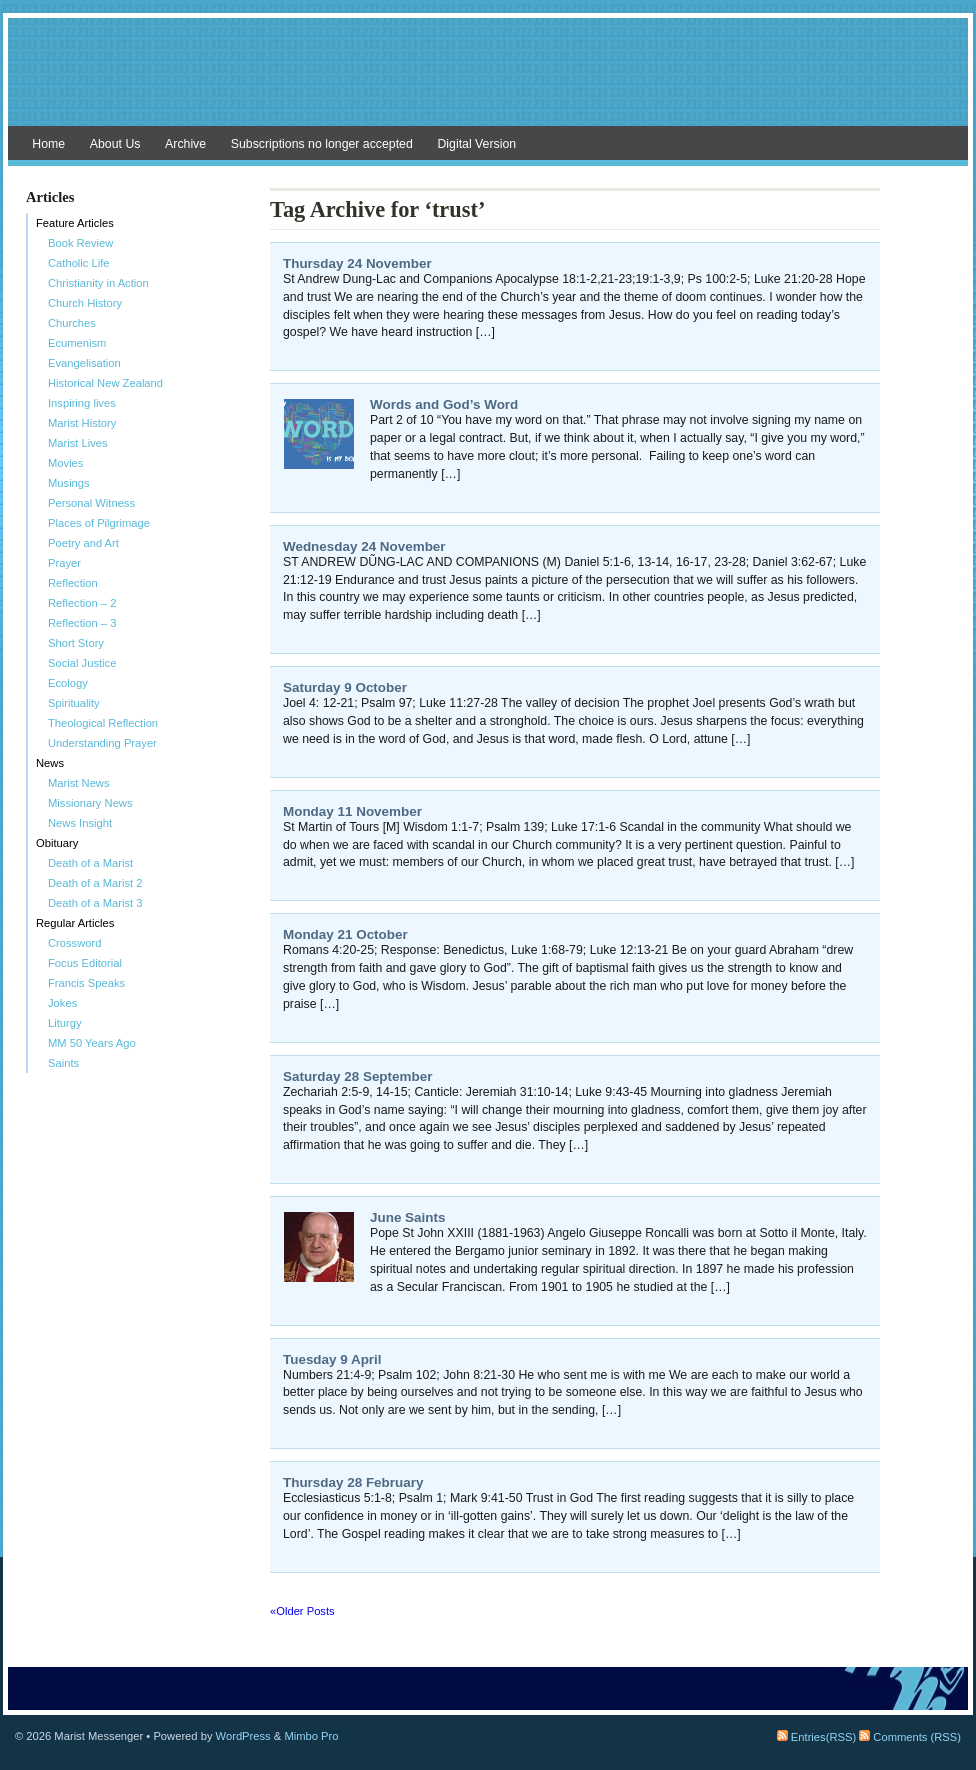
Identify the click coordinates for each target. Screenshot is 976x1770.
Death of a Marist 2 (95, 883)
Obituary (57, 843)
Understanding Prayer (102, 743)
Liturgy (65, 1023)
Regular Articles (75, 923)
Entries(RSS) (816, 1737)
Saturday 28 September (357, 1076)
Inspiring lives (82, 403)
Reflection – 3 (82, 623)
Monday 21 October (345, 934)
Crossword (74, 943)
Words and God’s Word (444, 404)
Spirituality (74, 703)
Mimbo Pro (311, 1736)
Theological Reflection (103, 723)
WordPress (243, 1736)
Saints (63, 1063)
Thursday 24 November (357, 263)
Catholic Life (79, 263)
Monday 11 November (352, 811)
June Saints (407, 1217)
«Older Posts (302, 1611)
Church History (85, 303)
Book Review (80, 243)
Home (48, 144)
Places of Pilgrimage (99, 523)
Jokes (62, 1003)
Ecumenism (77, 343)
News (50, 763)
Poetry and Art (83, 543)
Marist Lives (78, 443)
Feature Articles (75, 223)
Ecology (68, 683)
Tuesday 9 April (332, 1359)
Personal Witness (91, 503)
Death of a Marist (90, 863)
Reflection (73, 583)
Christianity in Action (98, 283)
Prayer (64, 563)
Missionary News (90, 803)
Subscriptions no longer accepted (322, 144)
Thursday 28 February (353, 1482)
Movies (65, 463)
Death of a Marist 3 (95, 903)
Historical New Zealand (105, 383)
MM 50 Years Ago (92, 1043)
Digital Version (476, 144)
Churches (72, 323)
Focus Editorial (85, 963)
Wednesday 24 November (364, 546)
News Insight (80, 823)
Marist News (79, 783)
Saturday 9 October (345, 687)
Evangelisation (84, 363)
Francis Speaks (86, 983)
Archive (185, 144)
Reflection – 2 (82, 603)
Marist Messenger (488, 82)
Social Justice (82, 663)
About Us (115, 144)
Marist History (82, 423)
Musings (69, 483)
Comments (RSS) (910, 1737)
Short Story (76, 643)
